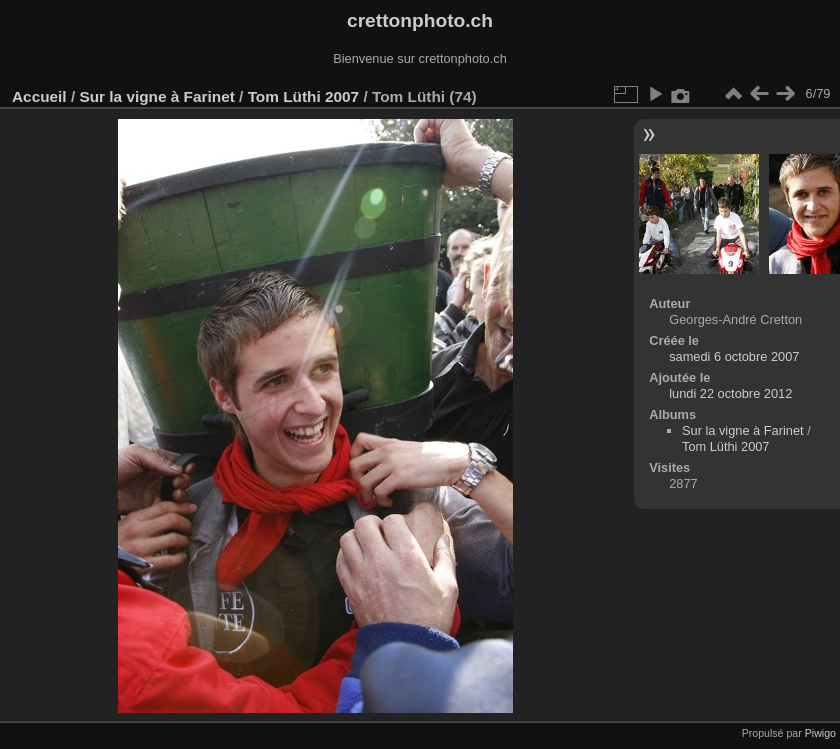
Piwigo (820, 733)
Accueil (39, 96)
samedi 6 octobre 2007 (734, 356)
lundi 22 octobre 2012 (730, 393)
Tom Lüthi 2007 (304, 96)
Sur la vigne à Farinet (156, 96)
